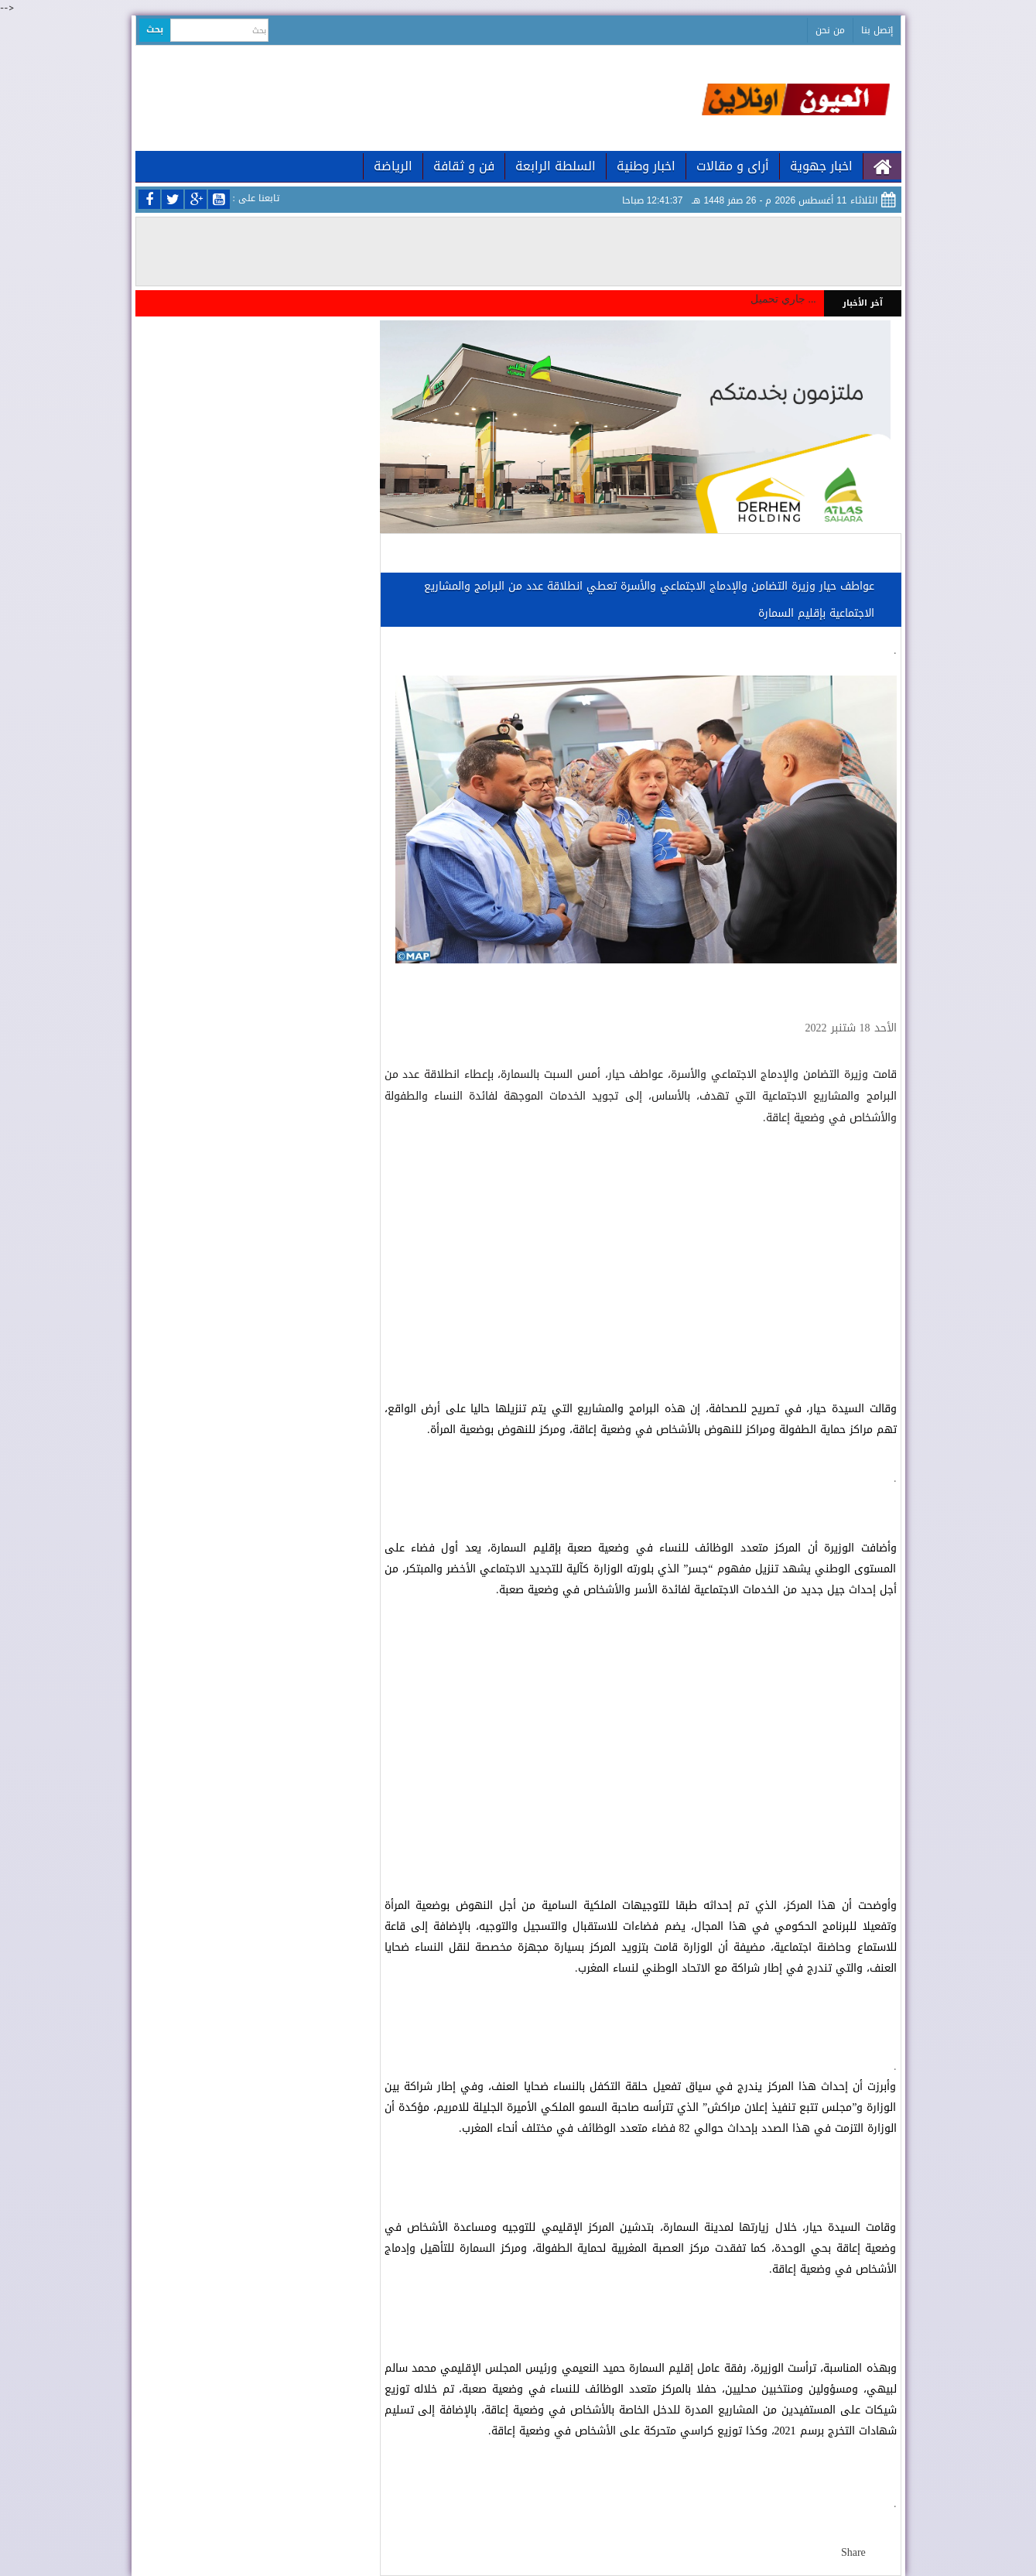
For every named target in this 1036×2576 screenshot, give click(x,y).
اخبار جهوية (821, 166)
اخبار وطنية (646, 166)
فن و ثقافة (463, 166)
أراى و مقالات (732, 166)
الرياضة (393, 166)
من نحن (830, 30)
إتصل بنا (877, 30)
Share (853, 2552)
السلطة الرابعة (555, 166)
